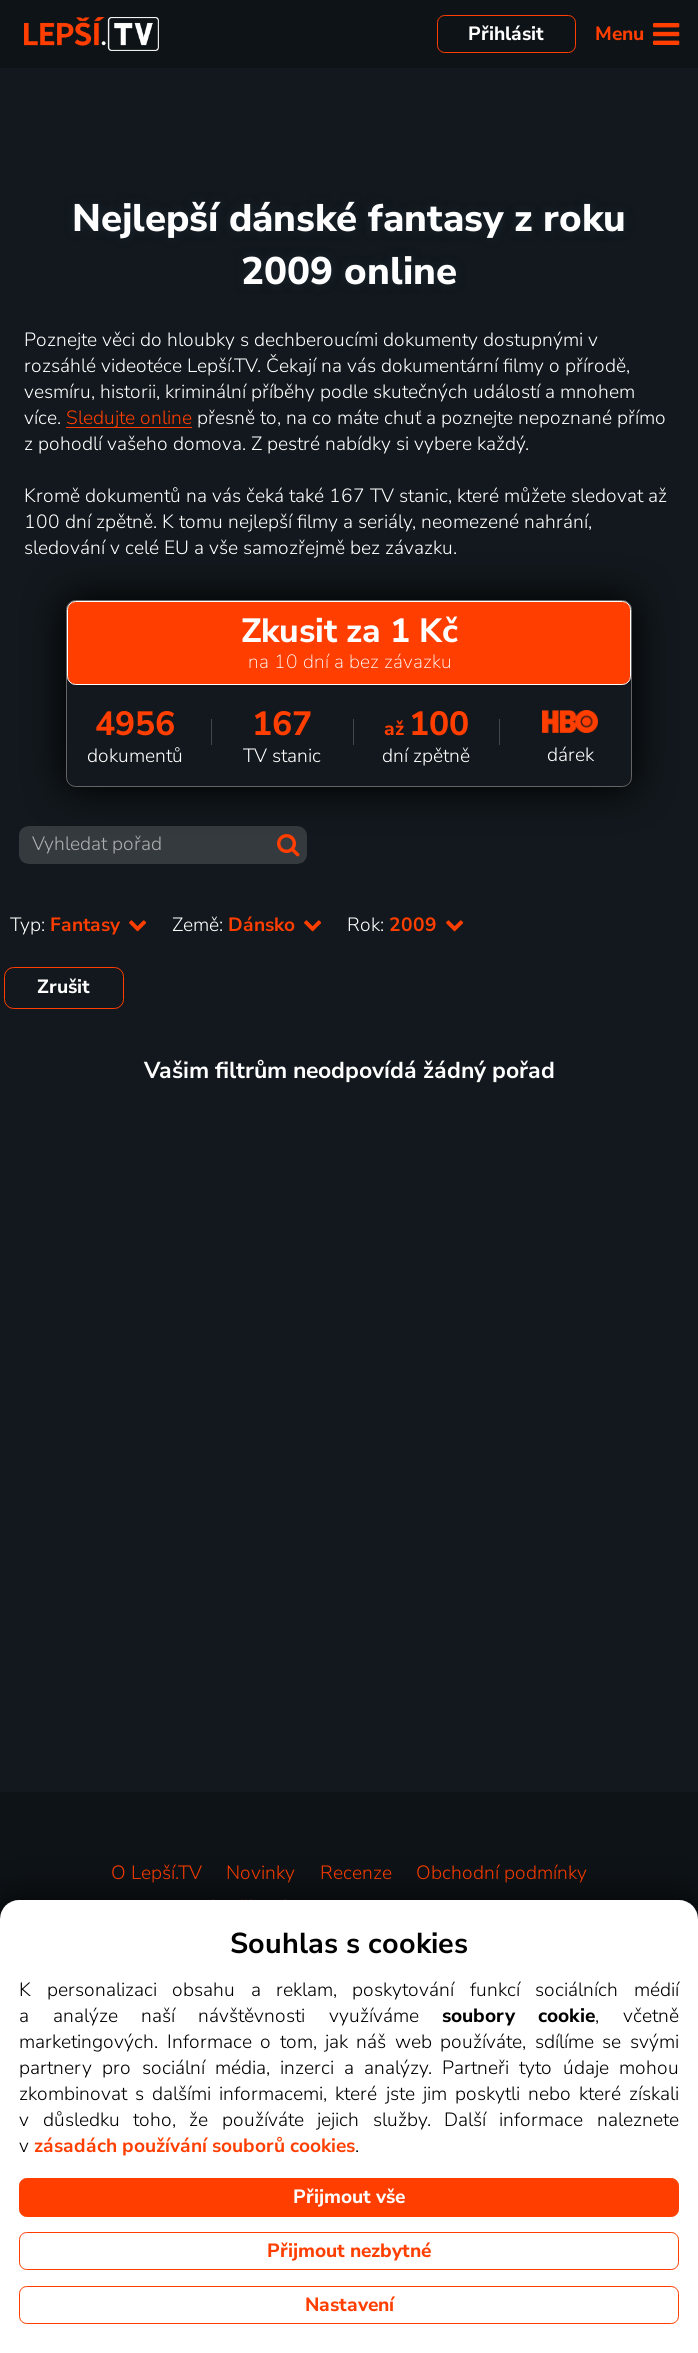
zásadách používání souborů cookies (194, 2146)
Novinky (260, 1873)
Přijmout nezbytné (349, 2251)
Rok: (406, 925)
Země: (247, 925)
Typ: (79, 925)
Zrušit (63, 987)
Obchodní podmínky (501, 1873)
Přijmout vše (349, 2197)
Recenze (356, 1873)
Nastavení (349, 2305)
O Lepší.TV (156, 1873)
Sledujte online (129, 418)
